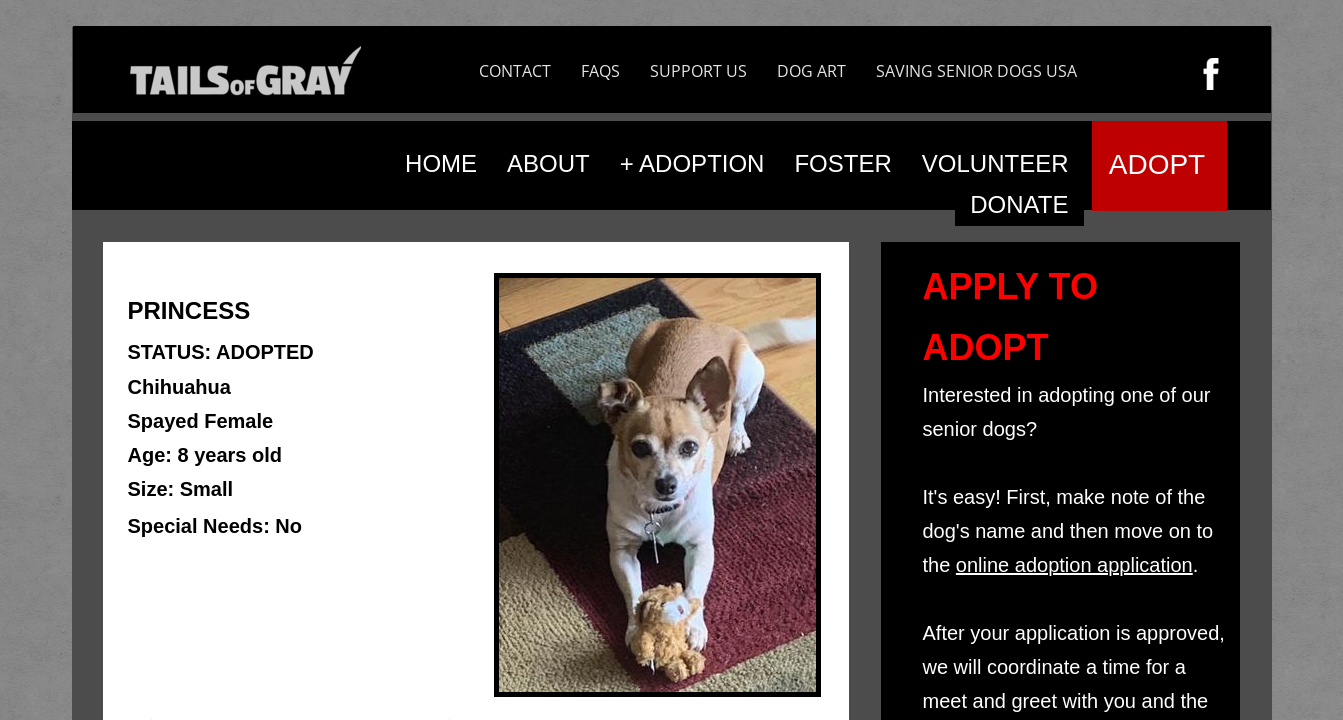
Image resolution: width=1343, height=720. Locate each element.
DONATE (1019, 204)
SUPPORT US (698, 71)
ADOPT (1157, 164)
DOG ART (811, 71)
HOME (441, 163)
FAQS (600, 71)
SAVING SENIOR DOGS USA (976, 71)
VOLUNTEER (995, 163)
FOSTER (842, 163)
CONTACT (515, 71)
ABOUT (548, 163)
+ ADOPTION (692, 163)
